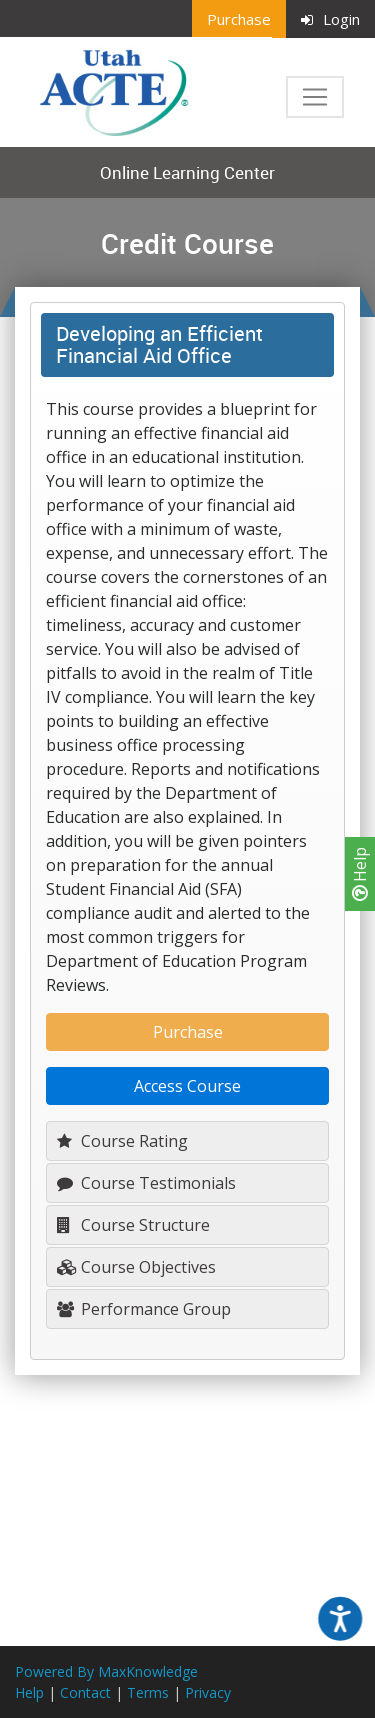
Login (330, 19)
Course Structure (133, 1225)
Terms (148, 1692)
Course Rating (122, 1141)
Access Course (187, 1086)
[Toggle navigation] (315, 97)
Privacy (208, 1692)
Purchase (239, 19)
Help (360, 874)
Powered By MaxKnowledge (106, 1671)
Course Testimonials (146, 1183)
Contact (85, 1692)
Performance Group (144, 1309)
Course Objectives (136, 1267)
